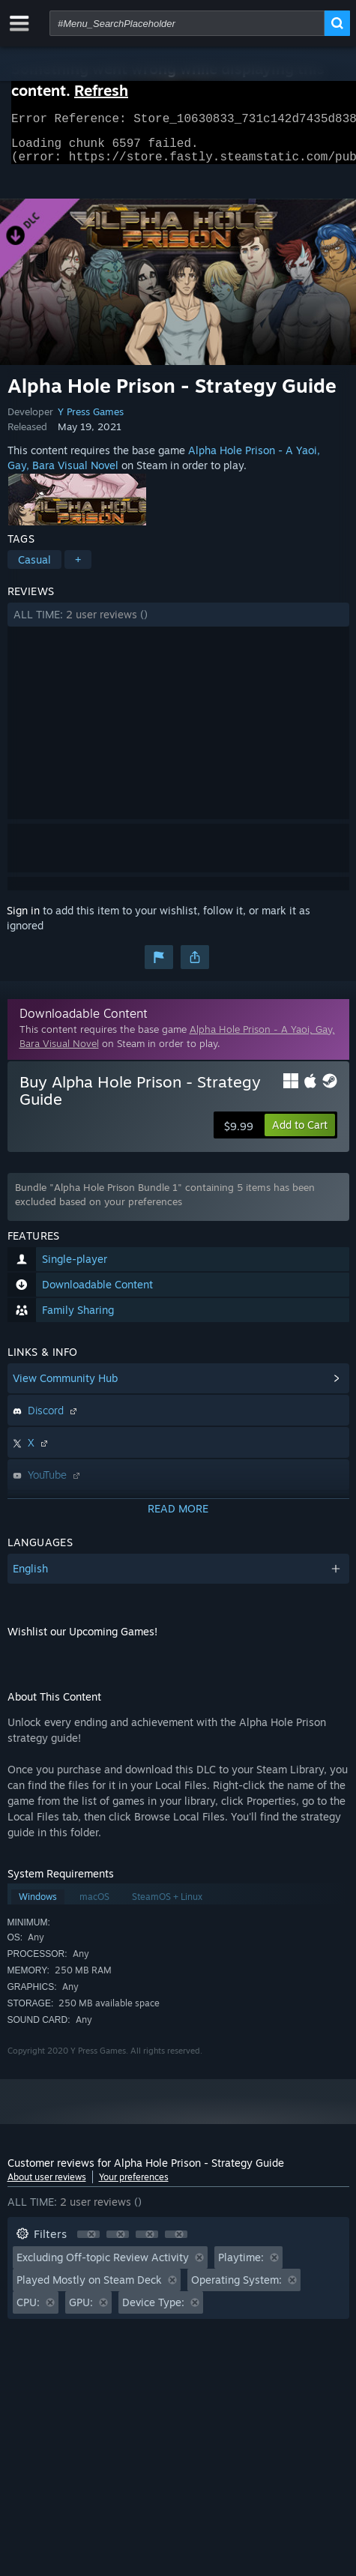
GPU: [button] (81, 2311)
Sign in (23, 919)
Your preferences (134, 2186)
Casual (34, 568)
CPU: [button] (28, 2311)
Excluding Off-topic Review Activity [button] (102, 2266)
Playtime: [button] (241, 2266)
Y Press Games (91, 420)
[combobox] (187, 23)
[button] (178, 624)
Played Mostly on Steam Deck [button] (89, 2288)
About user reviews (46, 2186)
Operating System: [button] (236, 2288)
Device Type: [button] (153, 2311)
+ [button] (78, 568)
